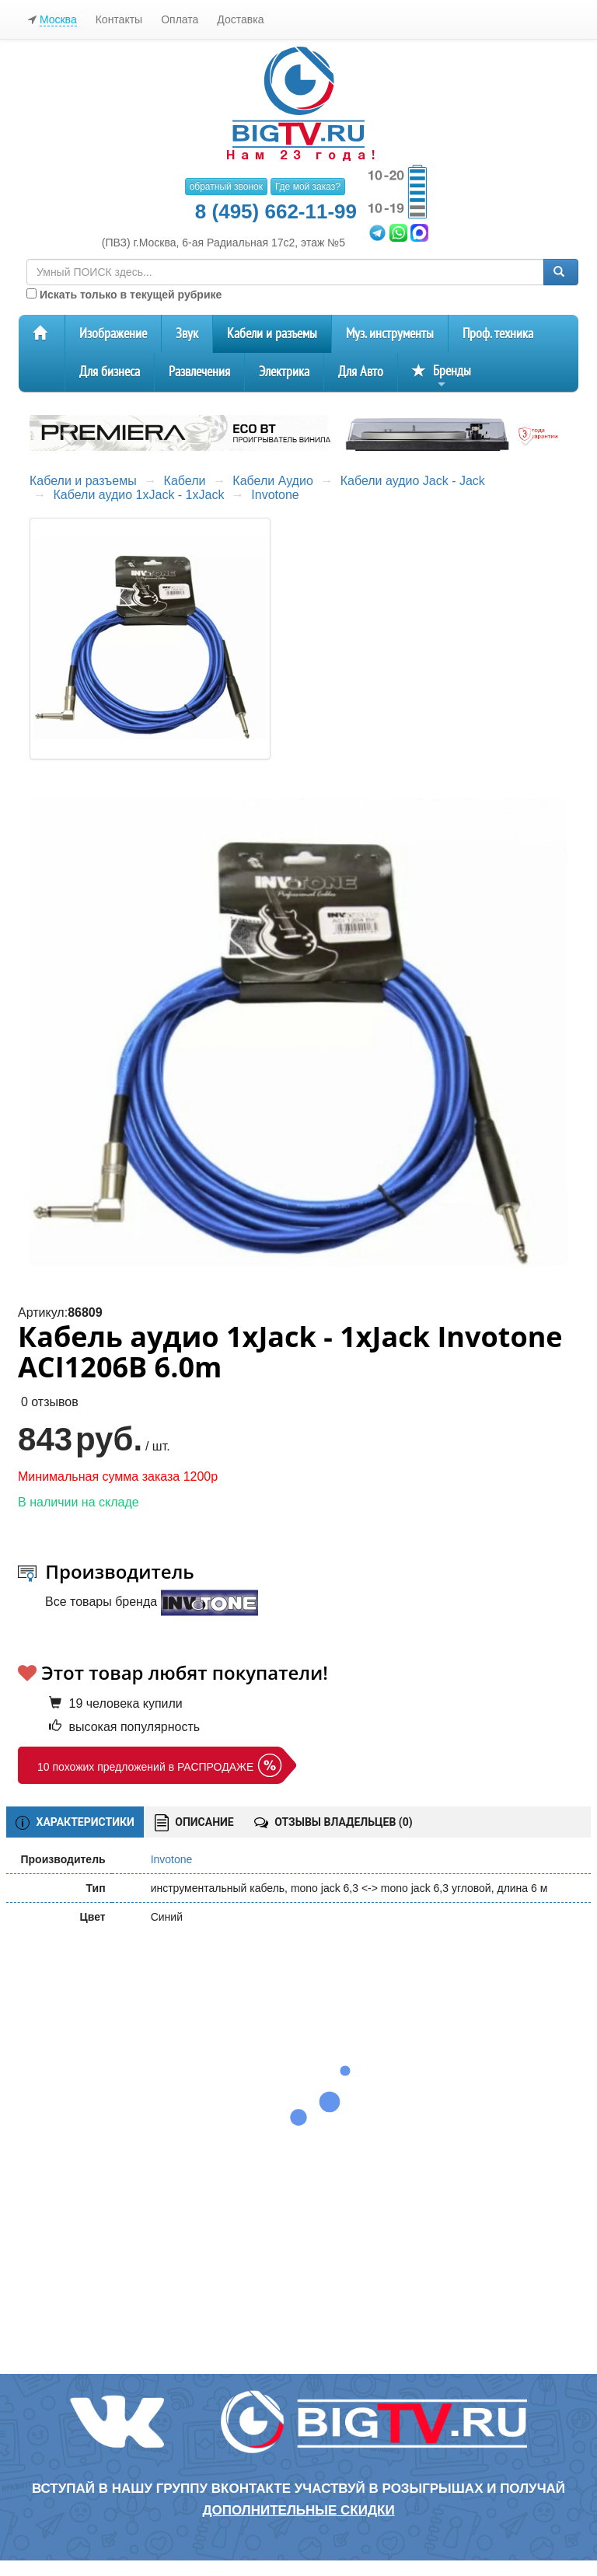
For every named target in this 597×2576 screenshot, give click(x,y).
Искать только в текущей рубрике (124, 294)
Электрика (284, 372)
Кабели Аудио (272, 480)
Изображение (113, 334)
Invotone (274, 494)
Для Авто (360, 372)
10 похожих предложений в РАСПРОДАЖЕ (145, 1767)
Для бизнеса (109, 372)
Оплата (179, 19)
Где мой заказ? (307, 186)
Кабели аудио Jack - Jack (412, 480)
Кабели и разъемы (272, 334)
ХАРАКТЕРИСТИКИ (75, 1823)
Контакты (119, 19)
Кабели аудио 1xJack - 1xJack (138, 494)
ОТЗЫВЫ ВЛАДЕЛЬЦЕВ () (333, 1822)
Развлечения (199, 372)
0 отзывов (50, 1401)
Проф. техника (498, 334)
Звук (187, 334)
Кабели (185, 480)
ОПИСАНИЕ (194, 1823)
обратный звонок (226, 186)
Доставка (240, 19)
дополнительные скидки (298, 2510)
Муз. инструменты (390, 334)
